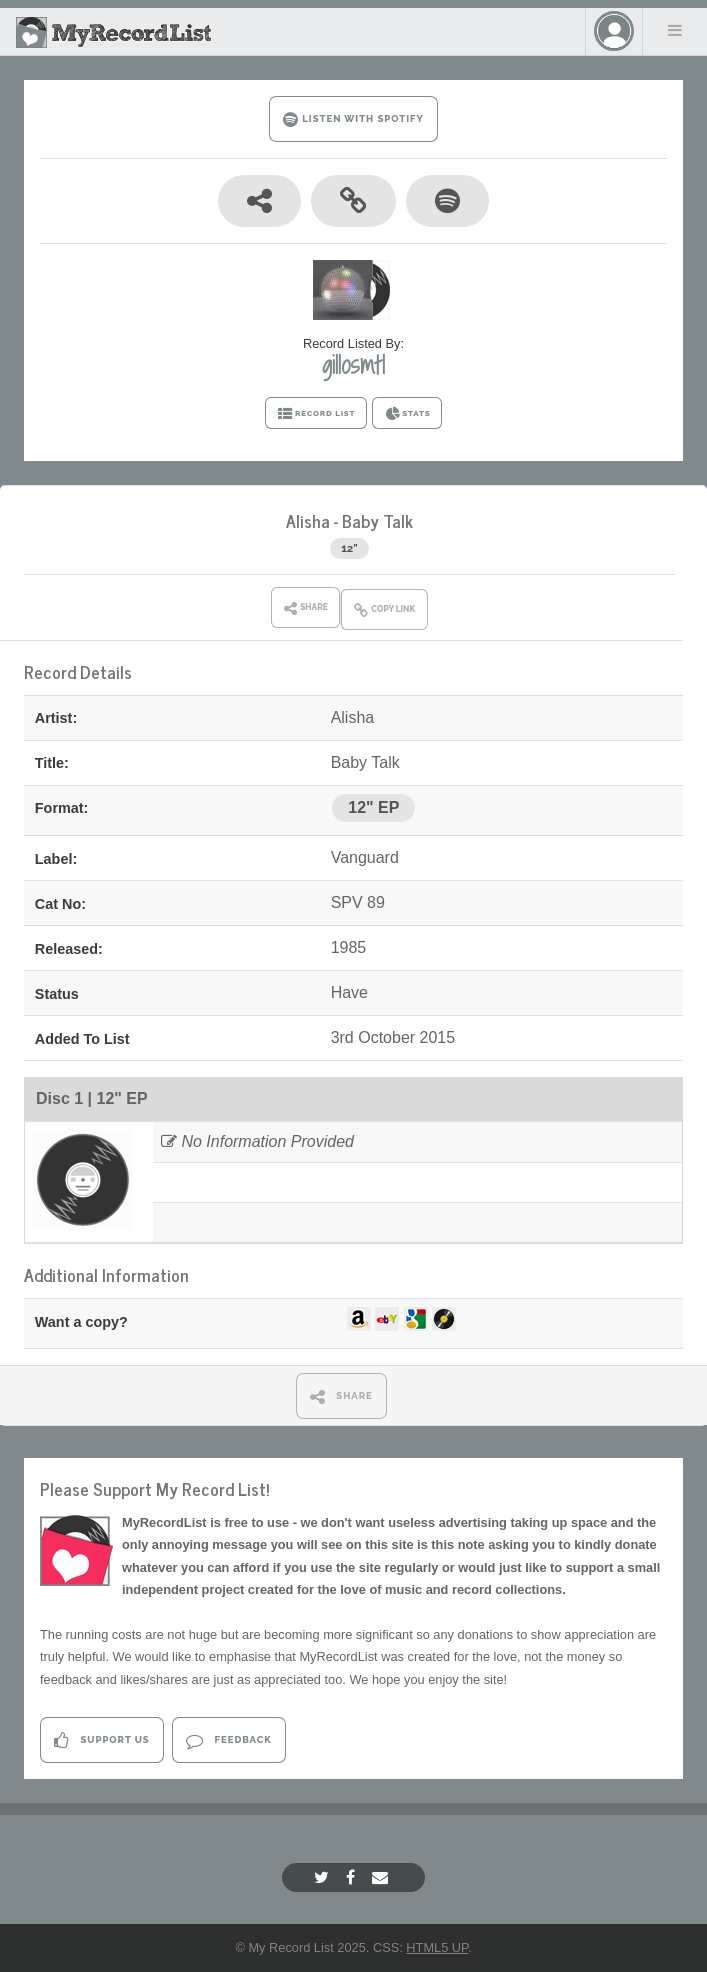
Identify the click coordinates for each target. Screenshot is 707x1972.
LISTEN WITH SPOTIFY (353, 119)
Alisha (308, 520)
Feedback (228, 1740)
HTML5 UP (437, 1947)
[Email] (382, 1877)
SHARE (341, 1396)
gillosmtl (353, 365)
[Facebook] (353, 1877)
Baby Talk (377, 520)
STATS (407, 414)
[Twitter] (324, 1877)
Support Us (101, 1740)
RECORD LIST (316, 414)
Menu (675, 30)
